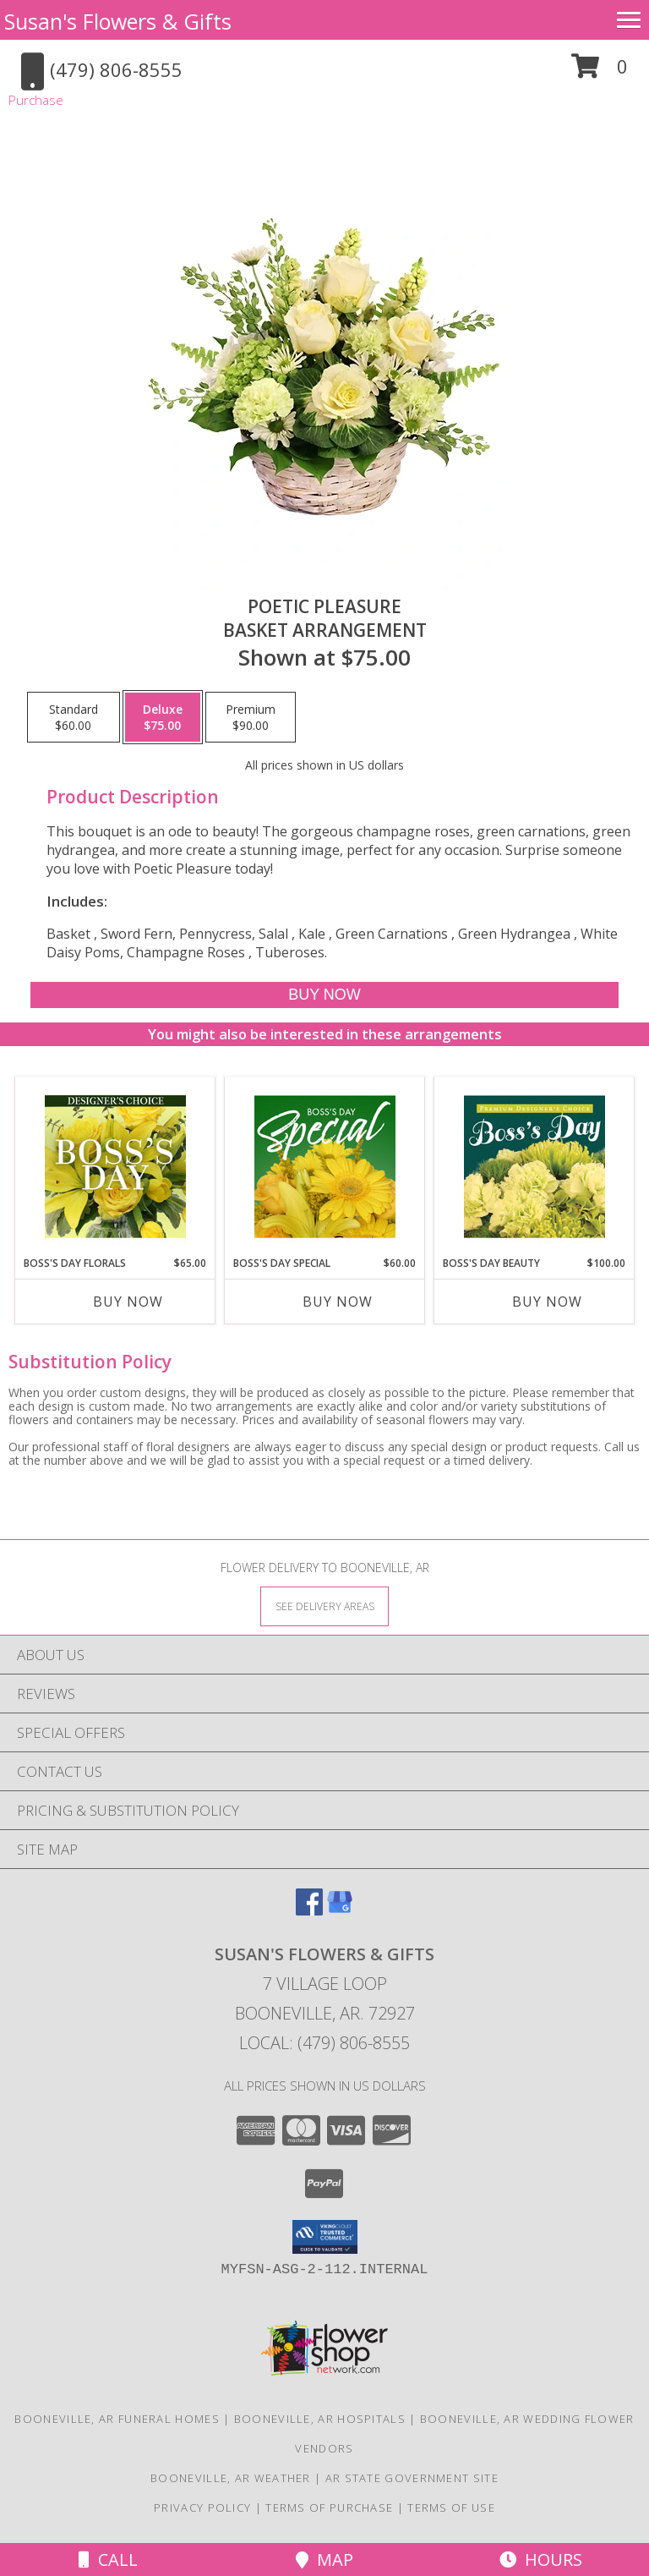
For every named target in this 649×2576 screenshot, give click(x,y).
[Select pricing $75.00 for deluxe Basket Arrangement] (162, 717)
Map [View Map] (324, 2559)
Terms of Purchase (329, 2507)
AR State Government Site (412, 2478)
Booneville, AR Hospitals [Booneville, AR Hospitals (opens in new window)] (320, 2418)
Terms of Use (451, 2507)
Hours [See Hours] (540, 2559)
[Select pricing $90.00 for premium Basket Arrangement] (250, 717)
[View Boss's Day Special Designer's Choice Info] (324, 1166)
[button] (599, 72)
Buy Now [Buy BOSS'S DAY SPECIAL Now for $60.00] (338, 1301)
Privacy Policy (202, 2507)
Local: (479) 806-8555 (324, 2042)
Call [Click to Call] (108, 2559)
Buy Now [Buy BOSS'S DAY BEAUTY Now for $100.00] (547, 1301)
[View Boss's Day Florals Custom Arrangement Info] (115, 1166)
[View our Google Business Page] (339, 1910)
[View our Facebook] (309, 1910)
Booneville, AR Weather (230, 2478)
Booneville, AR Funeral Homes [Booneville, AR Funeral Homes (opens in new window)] (116, 2418)
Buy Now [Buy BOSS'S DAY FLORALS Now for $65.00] (128, 1301)
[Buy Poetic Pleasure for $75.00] (324, 995)
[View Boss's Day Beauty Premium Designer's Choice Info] (534, 1166)
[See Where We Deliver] (324, 1606)
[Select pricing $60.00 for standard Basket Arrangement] (73, 717)
